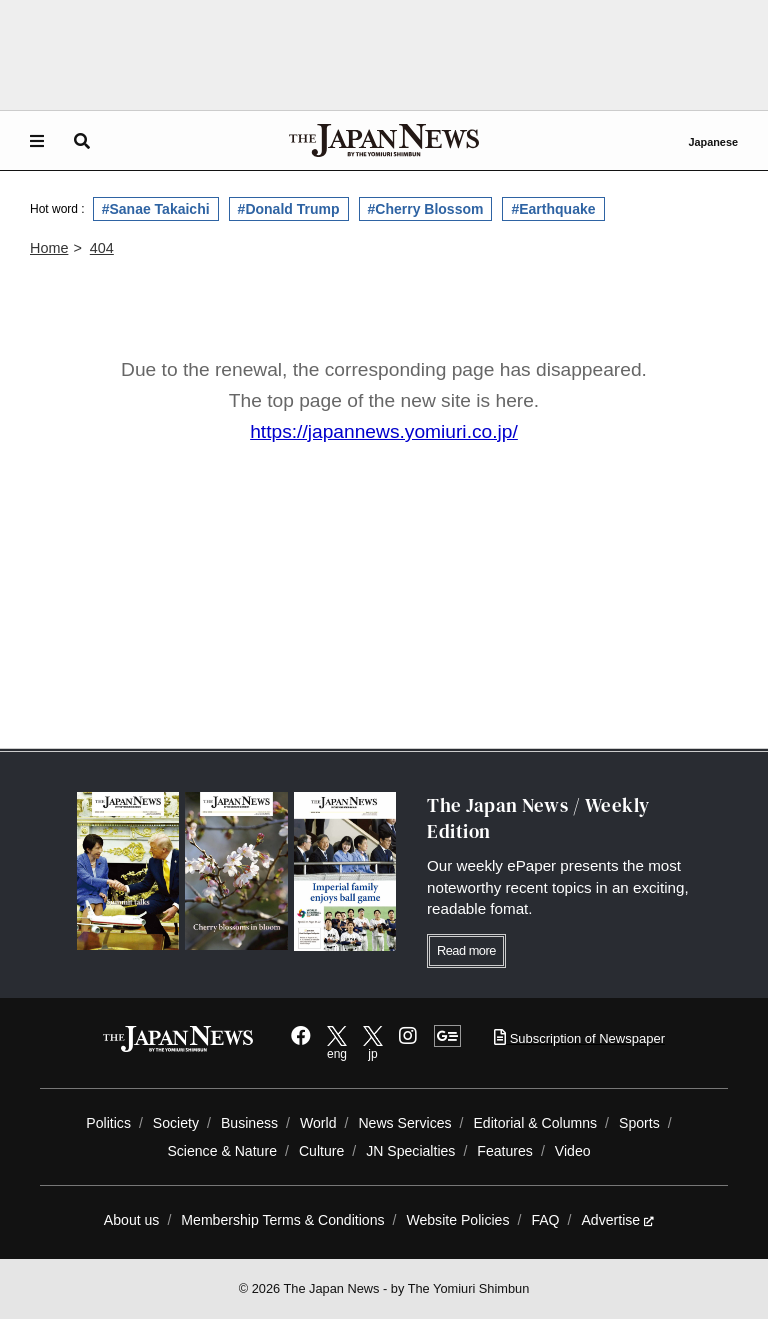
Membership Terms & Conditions (282, 1220)
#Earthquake (553, 209)
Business (249, 1123)
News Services (404, 1123)
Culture (321, 1151)
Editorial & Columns (535, 1123)
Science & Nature (222, 1151)
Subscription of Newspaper (579, 1038)
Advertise (617, 1220)
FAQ (545, 1220)
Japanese (713, 142)
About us (132, 1220)
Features (505, 1151)
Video (573, 1151)
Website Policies (457, 1220)
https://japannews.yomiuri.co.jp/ (384, 431)
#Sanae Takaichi (156, 209)
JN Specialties (410, 1151)
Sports (639, 1123)
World (318, 1123)
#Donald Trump (289, 209)
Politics (108, 1123)
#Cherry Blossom (426, 209)
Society (176, 1123)
